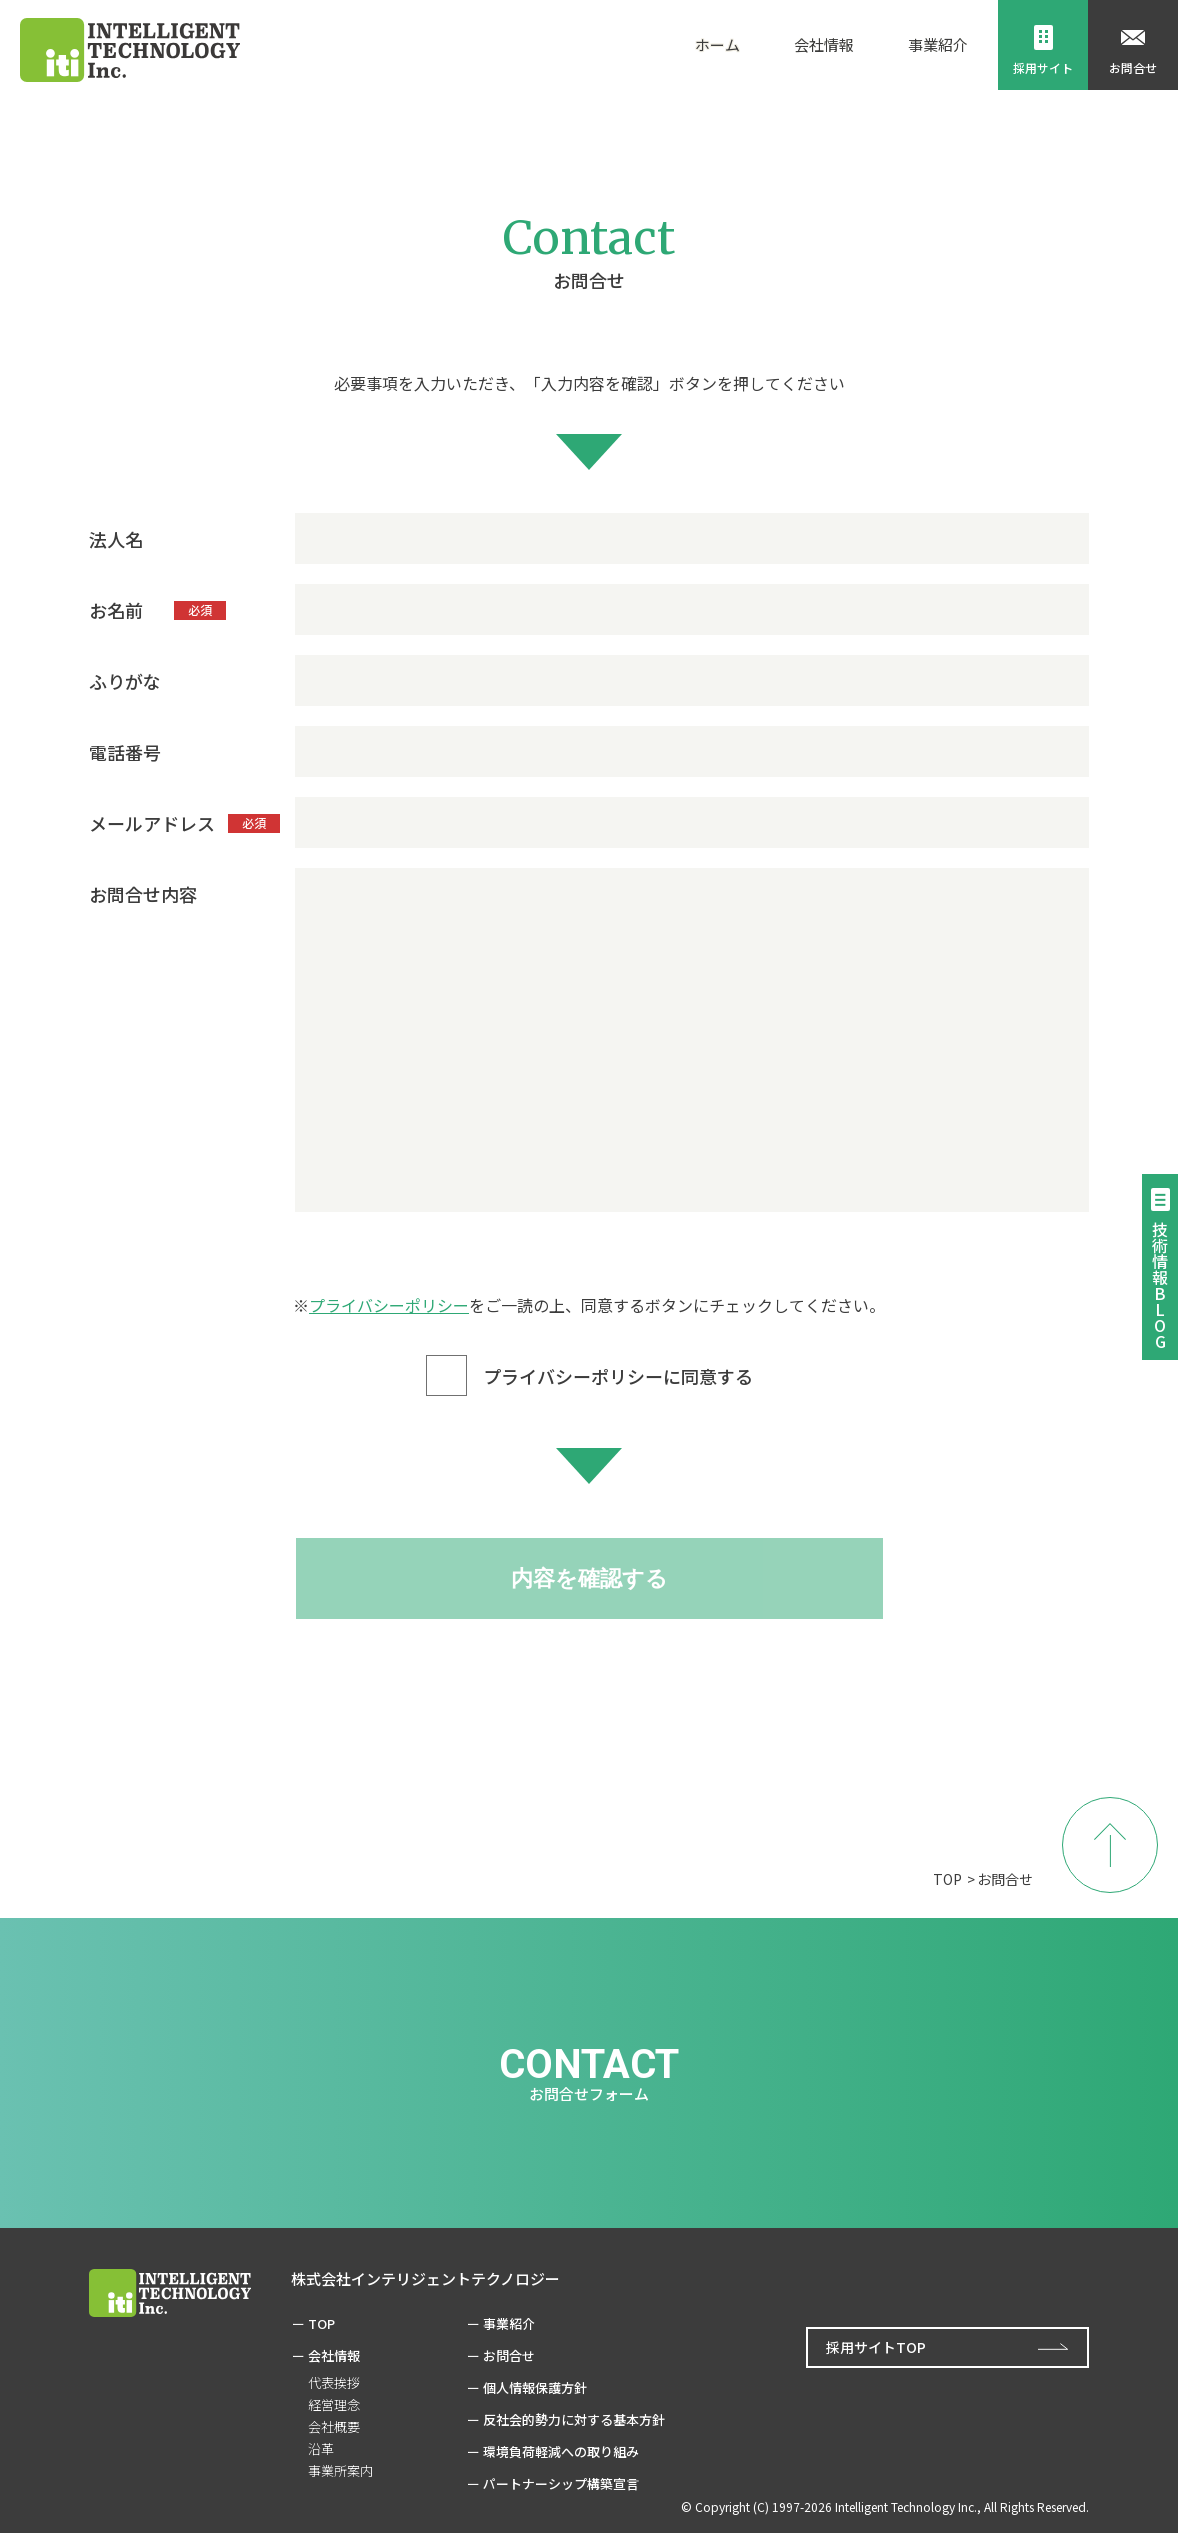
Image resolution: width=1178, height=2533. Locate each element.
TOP (947, 1879)
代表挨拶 (334, 2382)
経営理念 (334, 2404)
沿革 (321, 2448)
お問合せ (509, 2355)
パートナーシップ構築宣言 (561, 2483)
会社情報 (334, 2355)
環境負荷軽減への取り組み (561, 2451)
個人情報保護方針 (535, 2387)
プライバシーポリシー (389, 1305)
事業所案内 (340, 2470)
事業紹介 (509, 2323)
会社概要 (334, 2426)
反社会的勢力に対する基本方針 (574, 2419)
